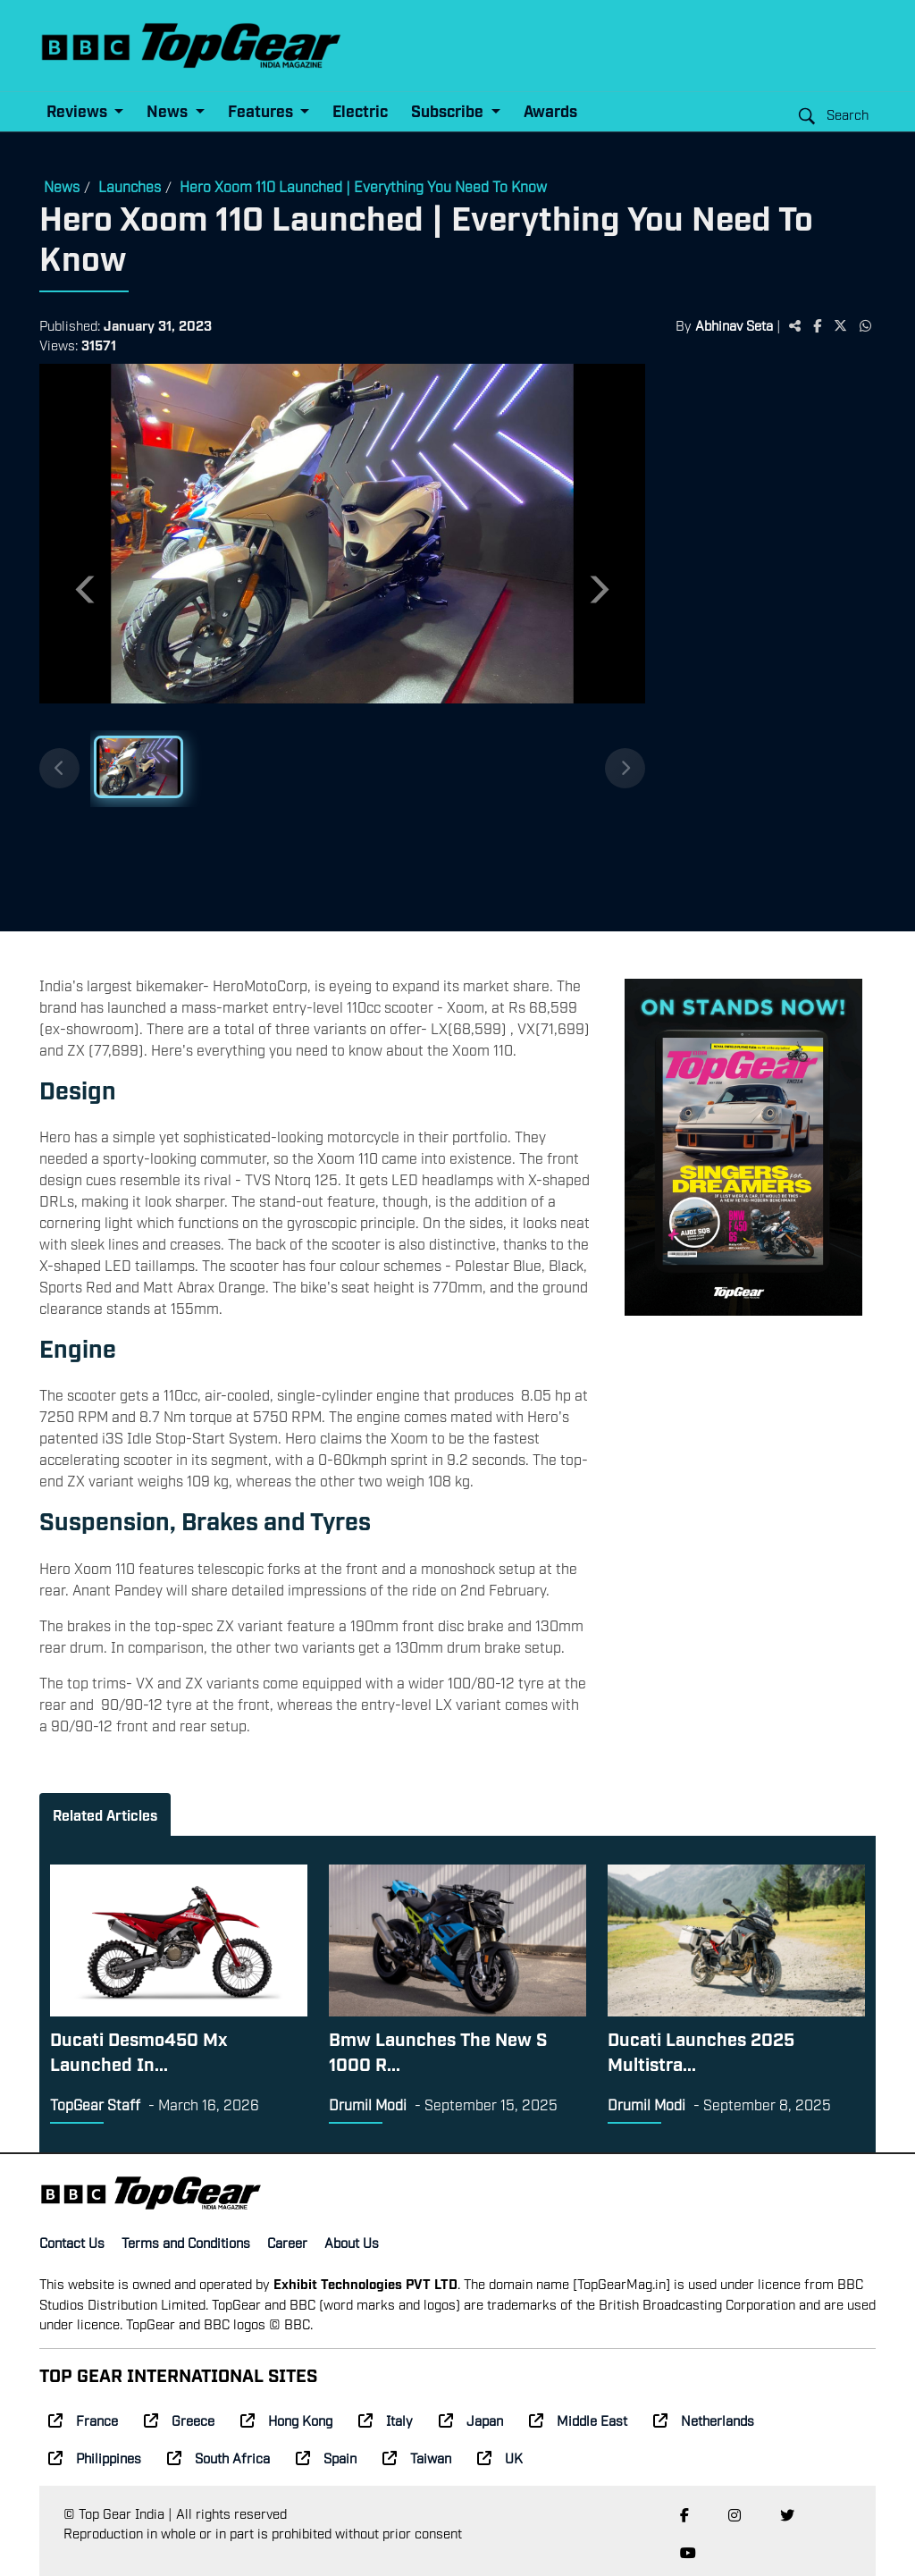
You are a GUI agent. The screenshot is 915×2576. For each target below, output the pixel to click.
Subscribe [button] (449, 110)
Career (287, 2242)
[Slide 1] (138, 767)
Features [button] (262, 110)
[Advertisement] (760, 641)
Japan (471, 2420)
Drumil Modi (368, 2104)
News (62, 186)
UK (500, 2457)
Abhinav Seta (734, 324)
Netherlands (703, 2420)
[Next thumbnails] (625, 768)
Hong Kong (286, 2420)
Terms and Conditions (186, 2242)
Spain (326, 2457)
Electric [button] (360, 110)
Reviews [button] (78, 110)
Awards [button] (550, 110)
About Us (351, 2242)
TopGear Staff (95, 2104)
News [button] (169, 110)
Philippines (94, 2457)
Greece (179, 2420)
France (83, 2420)
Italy (385, 2420)
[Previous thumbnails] (59, 768)
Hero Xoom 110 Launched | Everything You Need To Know (363, 186)
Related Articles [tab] (105, 1814)
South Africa (218, 2457)
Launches (129, 186)
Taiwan (416, 2457)
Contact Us (72, 2242)
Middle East (578, 2420)
